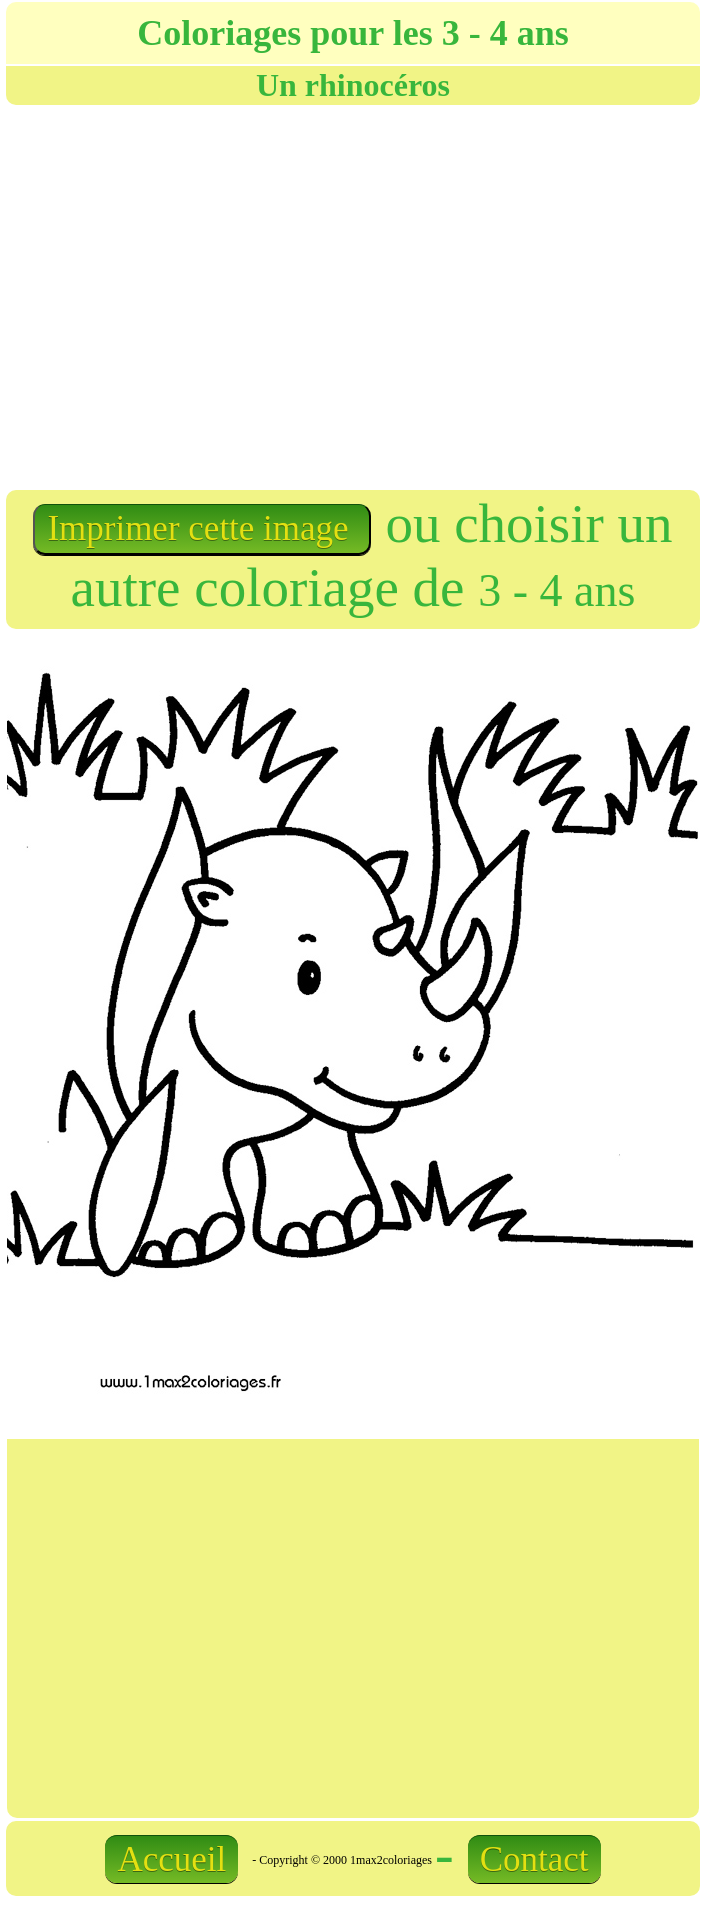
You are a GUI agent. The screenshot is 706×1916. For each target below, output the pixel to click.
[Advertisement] (187, 295)
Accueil (171, 1859)
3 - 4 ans (556, 590)
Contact (534, 1859)
